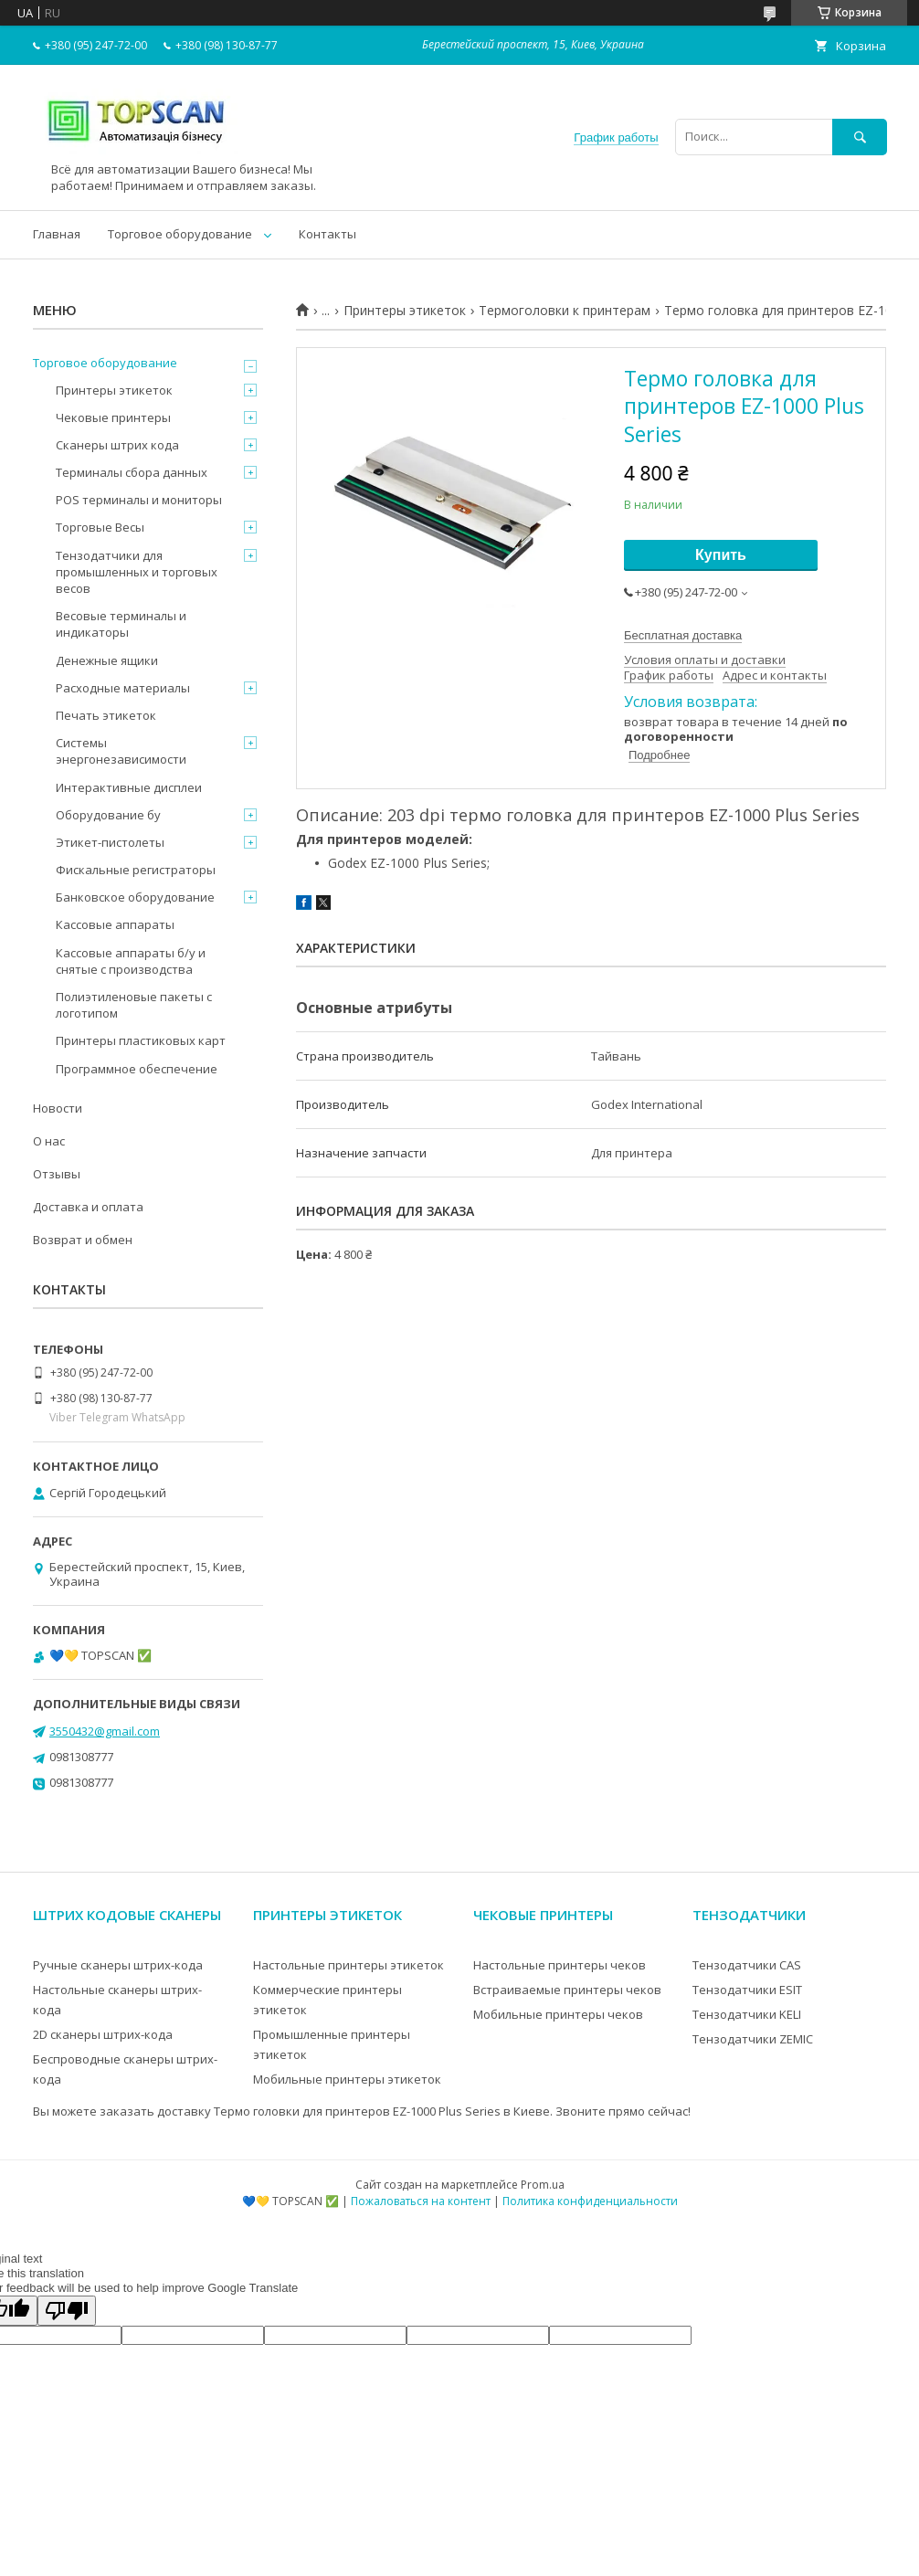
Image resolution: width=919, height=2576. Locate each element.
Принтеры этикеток (404, 310)
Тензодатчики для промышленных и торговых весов (136, 571)
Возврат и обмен (82, 1239)
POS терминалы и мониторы (139, 499)
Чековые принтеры (113, 417)
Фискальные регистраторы (136, 869)
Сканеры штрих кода (117, 445)
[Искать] (859, 136)
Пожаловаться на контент (421, 2201)
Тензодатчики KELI (746, 2014)
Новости (57, 1108)
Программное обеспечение (136, 1069)
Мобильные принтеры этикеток (347, 2079)
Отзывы (56, 1174)
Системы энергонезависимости (121, 750)
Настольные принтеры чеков (559, 1965)
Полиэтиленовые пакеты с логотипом (134, 1004)
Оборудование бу (108, 815)
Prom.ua (543, 2184)
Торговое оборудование (180, 234)
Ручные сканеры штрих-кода (118, 1965)
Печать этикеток (106, 715)
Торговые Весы (100, 527)
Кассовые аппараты (115, 924)
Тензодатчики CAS (746, 1965)
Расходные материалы (123, 688)
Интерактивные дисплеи (129, 787)
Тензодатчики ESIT (747, 1989)
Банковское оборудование (135, 897)
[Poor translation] (66, 2311)
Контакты (327, 234)
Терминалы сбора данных (131, 472)
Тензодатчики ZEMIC (752, 2039)
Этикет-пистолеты (110, 842)
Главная (56, 234)
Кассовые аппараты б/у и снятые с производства (131, 961)
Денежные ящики (107, 660)
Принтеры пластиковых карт (141, 1040)
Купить (720, 555)
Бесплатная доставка (683, 635)
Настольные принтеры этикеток (348, 1965)
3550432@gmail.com (104, 1731)
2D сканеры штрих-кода (103, 2034)
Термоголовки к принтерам (564, 310)
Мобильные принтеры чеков (558, 2014)
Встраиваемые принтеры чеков (567, 1989)
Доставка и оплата (88, 1206)
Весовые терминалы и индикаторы (121, 623)
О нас (49, 1141)
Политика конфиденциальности (590, 2201)
